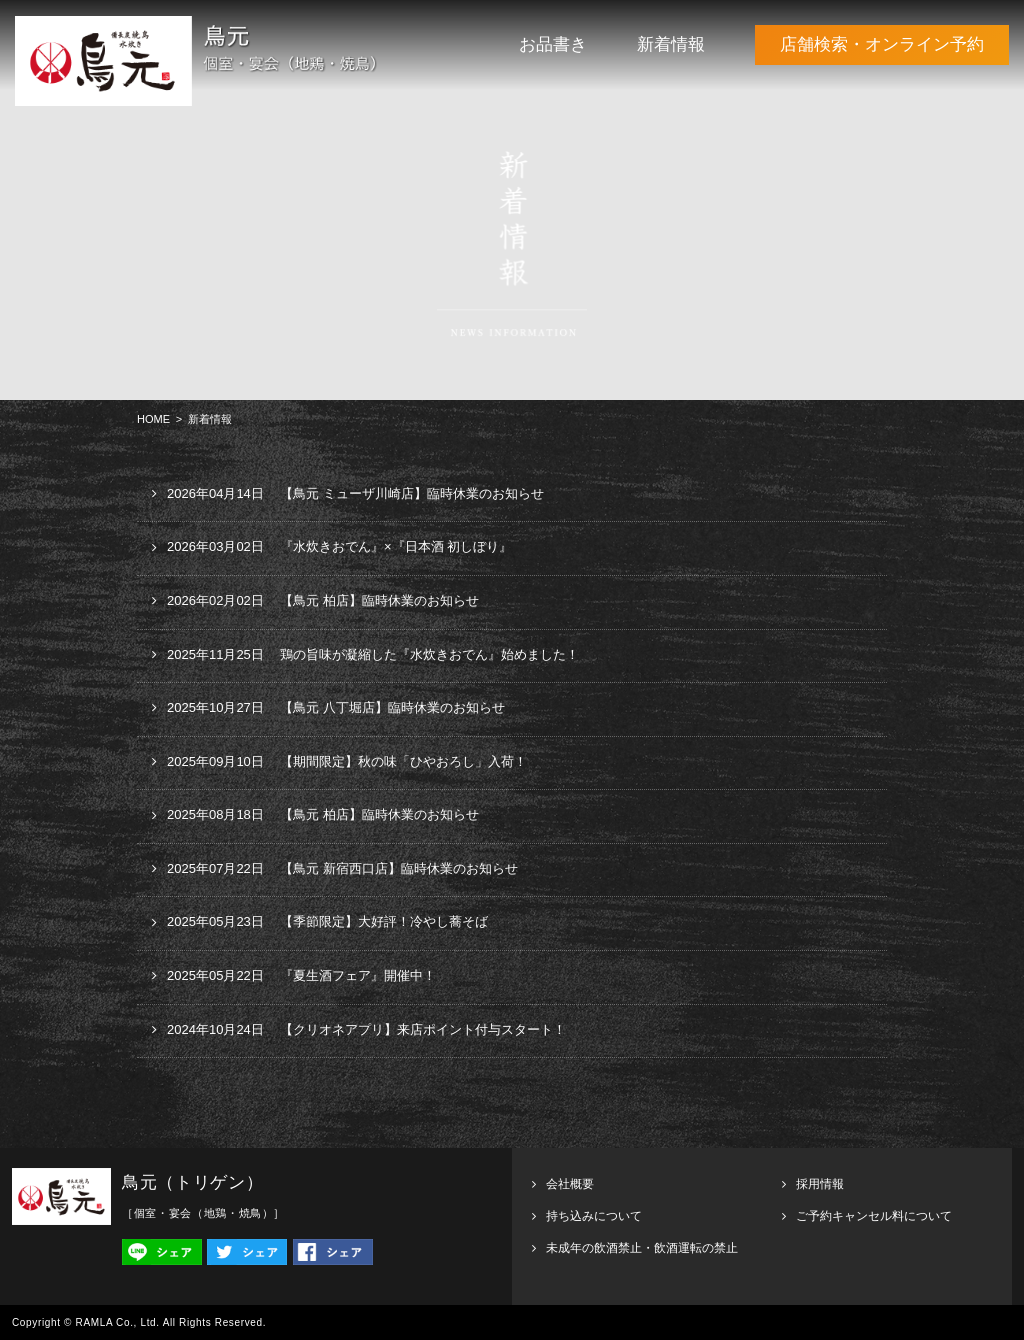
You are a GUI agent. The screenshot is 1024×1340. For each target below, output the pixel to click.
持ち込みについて (594, 1216)
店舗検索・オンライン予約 (882, 44)
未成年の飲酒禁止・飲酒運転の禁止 (642, 1248)
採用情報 (820, 1184)
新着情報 (671, 44)
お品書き (553, 44)
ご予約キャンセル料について (874, 1216)
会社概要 (570, 1184)
